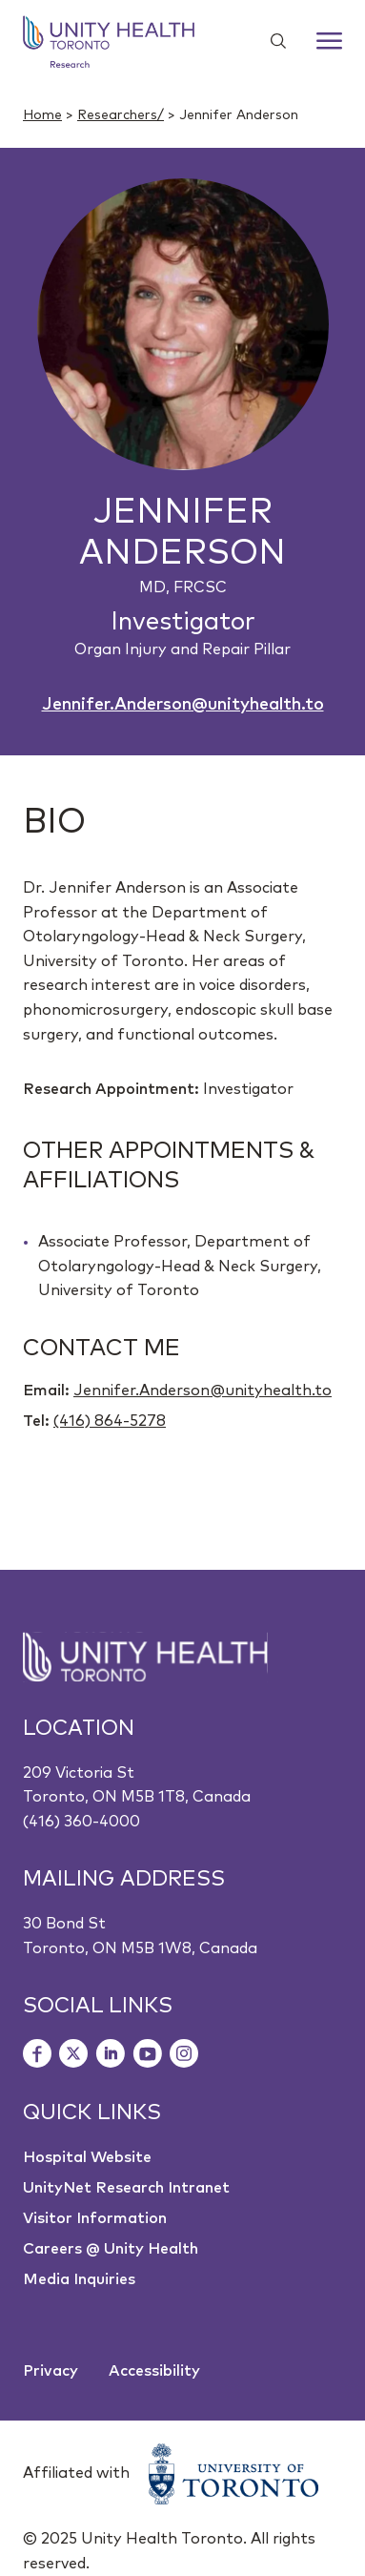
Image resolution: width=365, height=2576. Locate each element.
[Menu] (329, 41)
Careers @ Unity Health (110, 2249)
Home (42, 115)
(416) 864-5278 (109, 1421)
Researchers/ (120, 115)
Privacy (50, 2371)
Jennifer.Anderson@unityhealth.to (183, 704)
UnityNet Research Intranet (126, 2187)
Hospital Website (87, 2157)
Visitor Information (95, 2218)
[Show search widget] (270, 41)
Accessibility (154, 2371)
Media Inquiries (79, 2279)
